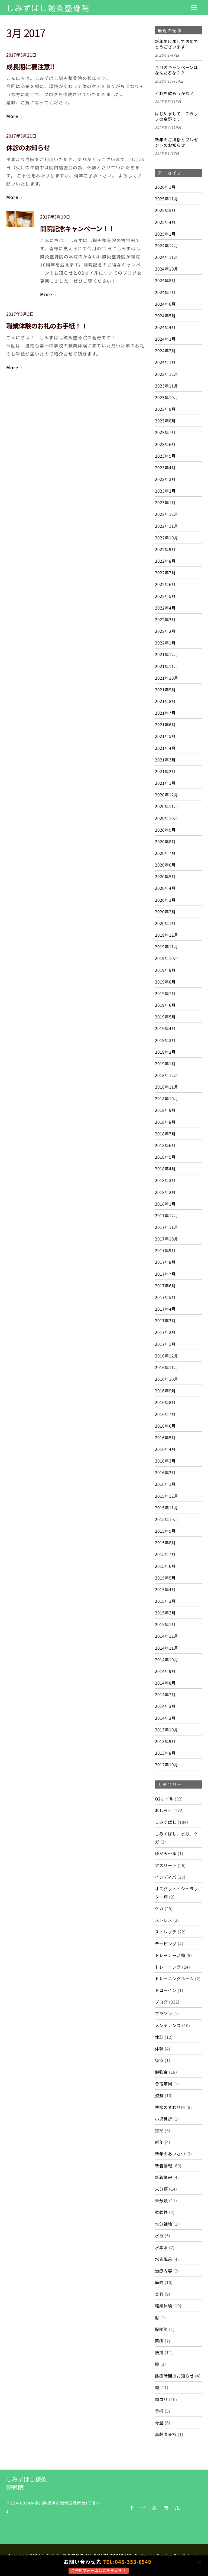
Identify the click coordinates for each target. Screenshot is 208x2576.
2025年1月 (165, 234)
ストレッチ (166, 1932)
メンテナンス (168, 2025)
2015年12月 (166, 1496)
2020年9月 (165, 830)
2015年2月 (165, 1613)
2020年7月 (165, 853)
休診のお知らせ (28, 147)
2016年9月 (165, 1390)
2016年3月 (165, 1461)
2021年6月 (165, 724)
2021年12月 (166, 654)
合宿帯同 (163, 2083)
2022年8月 (165, 561)
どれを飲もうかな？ (174, 93)
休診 (159, 2037)
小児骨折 (163, 2119)
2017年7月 (165, 1274)
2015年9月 (165, 1531)
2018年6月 (165, 1145)
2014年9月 (165, 1671)
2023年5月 (165, 456)
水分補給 (163, 2224)
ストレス (163, 1920)
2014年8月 (165, 1683)
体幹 (159, 2048)
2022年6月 (165, 584)
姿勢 (159, 2095)
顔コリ (161, 2399)
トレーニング (168, 1967)
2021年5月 (165, 736)
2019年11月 (166, 946)
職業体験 (163, 2305)
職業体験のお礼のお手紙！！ (46, 325)
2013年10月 (166, 1729)
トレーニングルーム (174, 1978)
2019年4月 (165, 1028)
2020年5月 (165, 876)
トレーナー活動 (170, 1955)
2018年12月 (166, 1075)
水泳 (159, 2235)
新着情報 (163, 2165)
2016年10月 (166, 1379)
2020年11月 (166, 806)
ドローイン (166, 1990)
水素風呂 (163, 2259)
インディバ (165, 1877)
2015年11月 (166, 1507)
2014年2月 (165, 1718)
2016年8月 (165, 1402)
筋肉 (159, 2282)
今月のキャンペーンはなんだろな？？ (176, 70)
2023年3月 (165, 479)
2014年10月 (166, 1659)
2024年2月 (165, 350)
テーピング (166, 1943)
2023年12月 (166, 374)
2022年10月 (166, 537)
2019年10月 (166, 958)
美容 (159, 2294)
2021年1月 (165, 783)
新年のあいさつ (170, 2154)
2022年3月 (165, 619)
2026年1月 (165, 187)
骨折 (159, 2411)
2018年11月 (166, 1087)
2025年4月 (165, 222)
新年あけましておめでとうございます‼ (176, 44)
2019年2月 (165, 1052)
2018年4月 (165, 1168)
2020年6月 (165, 865)
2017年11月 (166, 1227)
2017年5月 (165, 1297)
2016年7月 (165, 1414)
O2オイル (164, 1799)
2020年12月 (166, 794)
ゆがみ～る (166, 1853)
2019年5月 (165, 1017)
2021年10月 (166, 678)
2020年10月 (166, 818)
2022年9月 (165, 549)
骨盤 (159, 2422)
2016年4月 (165, 1449)
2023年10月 (166, 397)
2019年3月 (165, 1040)
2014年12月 (166, 1636)
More (12, 116)
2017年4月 (165, 1309)
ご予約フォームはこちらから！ (98, 2570)
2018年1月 (165, 1204)
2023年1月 (165, 502)
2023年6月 (165, 444)
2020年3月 (165, 900)
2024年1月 (165, 362)
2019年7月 (165, 993)
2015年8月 (165, 1542)
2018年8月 (165, 1122)
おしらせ (163, 1810)
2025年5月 (165, 210)
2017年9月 (165, 1250)
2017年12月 (166, 1215)
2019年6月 (165, 1005)
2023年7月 (165, 432)
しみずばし (166, 1822)
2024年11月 (166, 257)
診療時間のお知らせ (174, 2376)
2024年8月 (165, 280)
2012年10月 (166, 1764)
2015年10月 (166, 1519)
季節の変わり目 (170, 2107)
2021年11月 (166, 666)
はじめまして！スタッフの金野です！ (176, 116)
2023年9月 (165, 409)
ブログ (161, 2002)
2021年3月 (165, 760)
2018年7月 (165, 1133)
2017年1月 (165, 1344)
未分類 (161, 2189)
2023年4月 (165, 467)
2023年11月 (166, 386)
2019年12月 (166, 935)
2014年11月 (166, 1648)
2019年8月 (165, 982)
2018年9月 (165, 1110)
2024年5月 (165, 315)
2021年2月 (165, 771)
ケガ (159, 1908)
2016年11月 (166, 1367)
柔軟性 (161, 2212)
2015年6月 (165, 1566)
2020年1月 (165, 923)
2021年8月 (165, 701)
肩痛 (159, 2341)
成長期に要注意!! (30, 66)
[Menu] (194, 7)
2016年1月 (165, 1484)
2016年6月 (165, 1426)
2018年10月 (166, 1098)
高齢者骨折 (166, 2434)
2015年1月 (165, 1624)
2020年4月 (165, 888)
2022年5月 (165, 596)
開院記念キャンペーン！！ (77, 228)
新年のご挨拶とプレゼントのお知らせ (176, 142)
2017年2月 (165, 1332)
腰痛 (159, 2352)
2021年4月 (165, 748)
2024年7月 (165, 292)
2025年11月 (166, 198)
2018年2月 (165, 1192)
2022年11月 (166, 526)
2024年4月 (165, 327)
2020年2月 (165, 911)
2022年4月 (165, 608)
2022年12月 (166, 514)
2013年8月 (165, 1753)
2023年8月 (165, 421)
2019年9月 (165, 970)
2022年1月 (165, 643)
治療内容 (163, 2271)
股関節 (161, 2329)
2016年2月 (165, 1472)
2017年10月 (166, 1239)
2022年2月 (165, 631)
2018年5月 (165, 1157)
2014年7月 (165, 1694)
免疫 (159, 2060)
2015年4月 (165, 1589)
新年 (159, 2142)
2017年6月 (165, 1285)
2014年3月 (165, 1706)
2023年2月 (165, 491)
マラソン (163, 2013)
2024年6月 (165, 304)
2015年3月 (165, 1601)
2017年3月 (165, 1320)
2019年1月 (165, 1063)
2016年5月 (165, 1437)
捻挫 (159, 2130)
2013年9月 (165, 1741)
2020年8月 (165, 841)
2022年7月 (165, 572)
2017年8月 (165, 1262)
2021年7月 (165, 713)
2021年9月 (165, 689)
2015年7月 (165, 1554)
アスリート (166, 1865)
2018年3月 (165, 1180)
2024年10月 (166, 269)
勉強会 (161, 2072)
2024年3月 (165, 339)
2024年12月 (166, 245)
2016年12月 (166, 1356)
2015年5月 (165, 1578)
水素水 (161, 2247)
